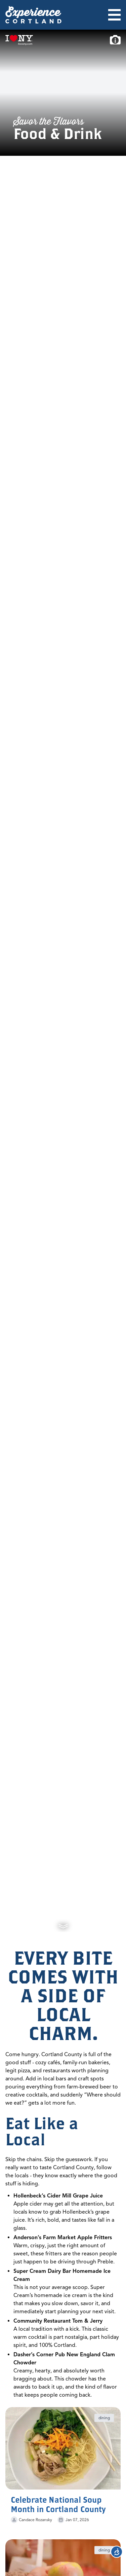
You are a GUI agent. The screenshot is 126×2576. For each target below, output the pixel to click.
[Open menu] (114, 15)
